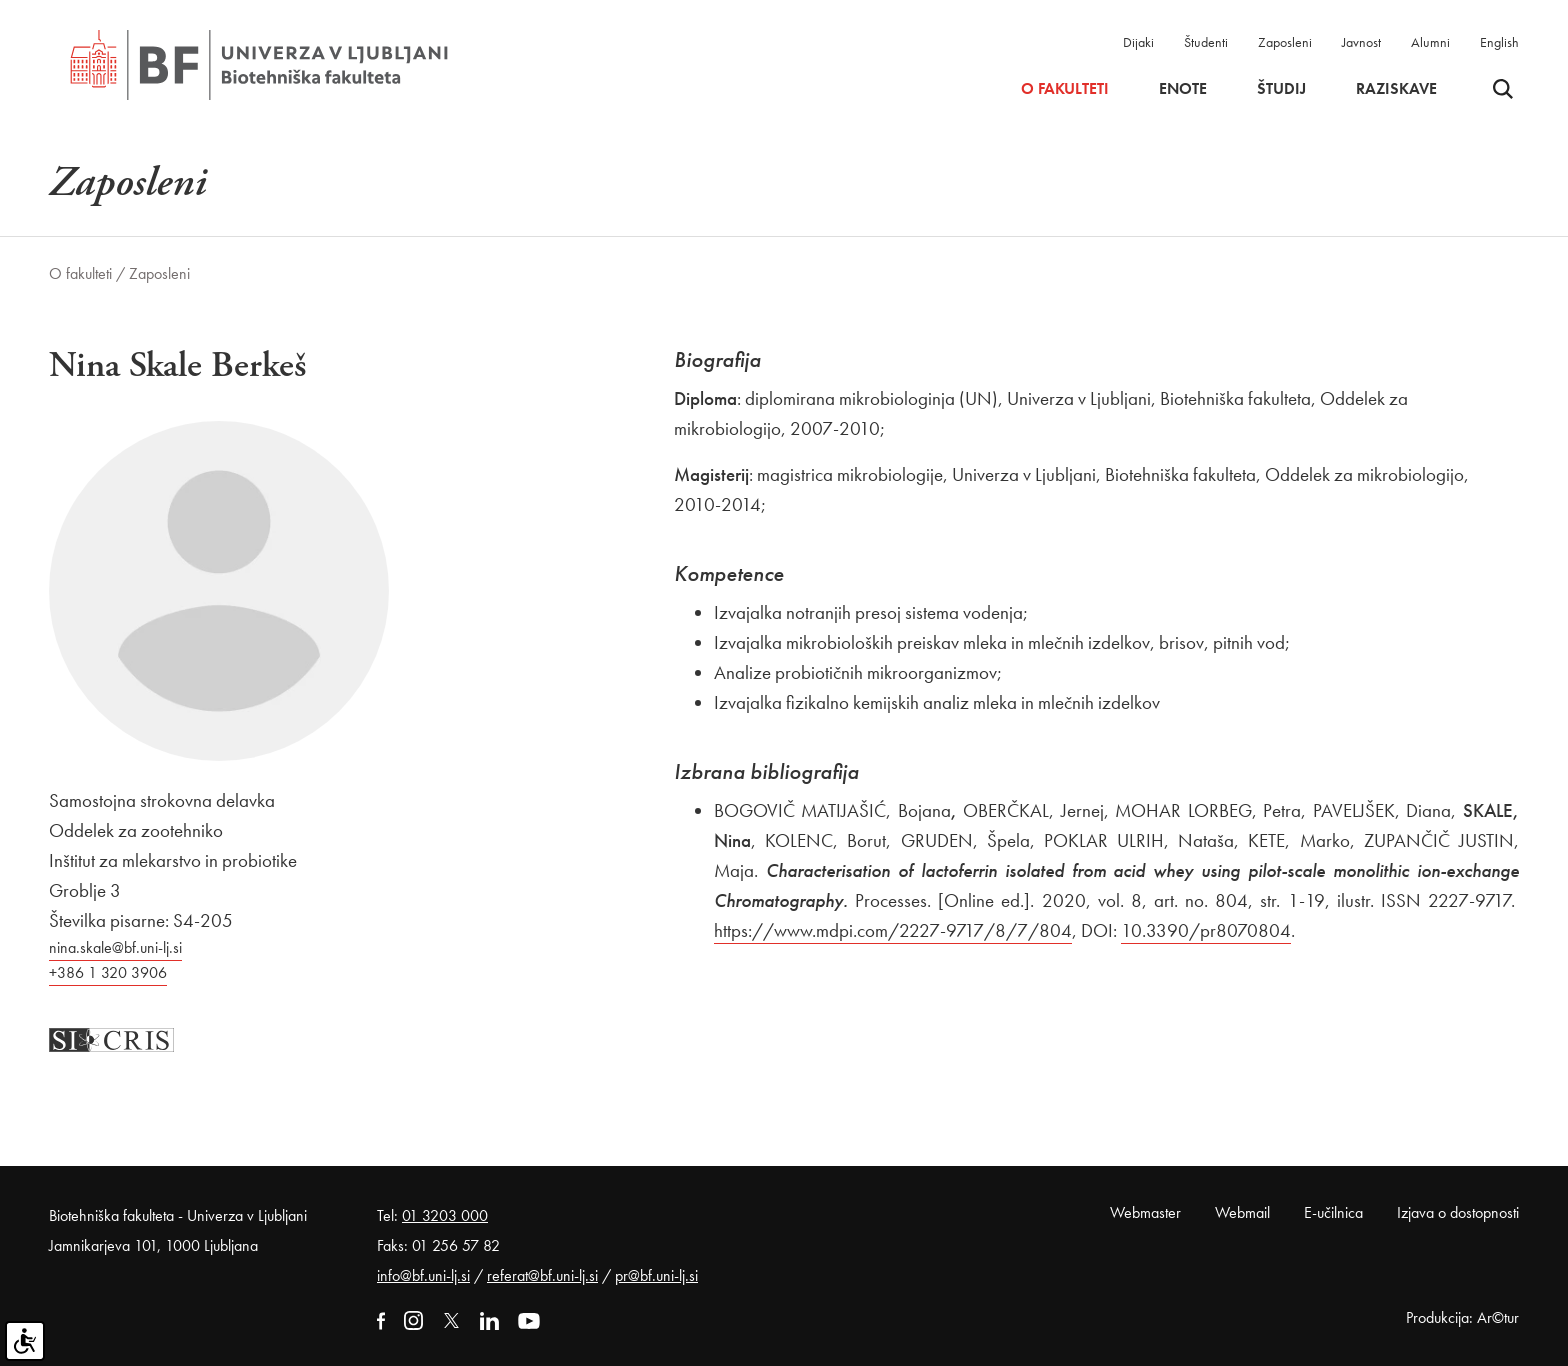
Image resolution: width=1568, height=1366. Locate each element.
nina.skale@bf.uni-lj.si (115, 947)
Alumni (1430, 42)
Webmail (1242, 1212)
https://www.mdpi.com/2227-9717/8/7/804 (893, 930)
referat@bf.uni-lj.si (542, 1275)
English (1499, 42)
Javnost (1361, 42)
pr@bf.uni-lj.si (656, 1275)
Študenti (1206, 42)
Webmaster (1145, 1212)
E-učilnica (1333, 1212)
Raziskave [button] (1396, 89)
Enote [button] (1183, 89)
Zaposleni (1285, 42)
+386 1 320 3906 (108, 972)
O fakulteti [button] (1065, 89)
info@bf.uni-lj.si (423, 1275)
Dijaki (1138, 42)
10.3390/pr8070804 (1206, 930)
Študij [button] (1281, 89)
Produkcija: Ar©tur (1462, 1317)
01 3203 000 (445, 1215)
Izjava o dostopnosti (1458, 1212)
